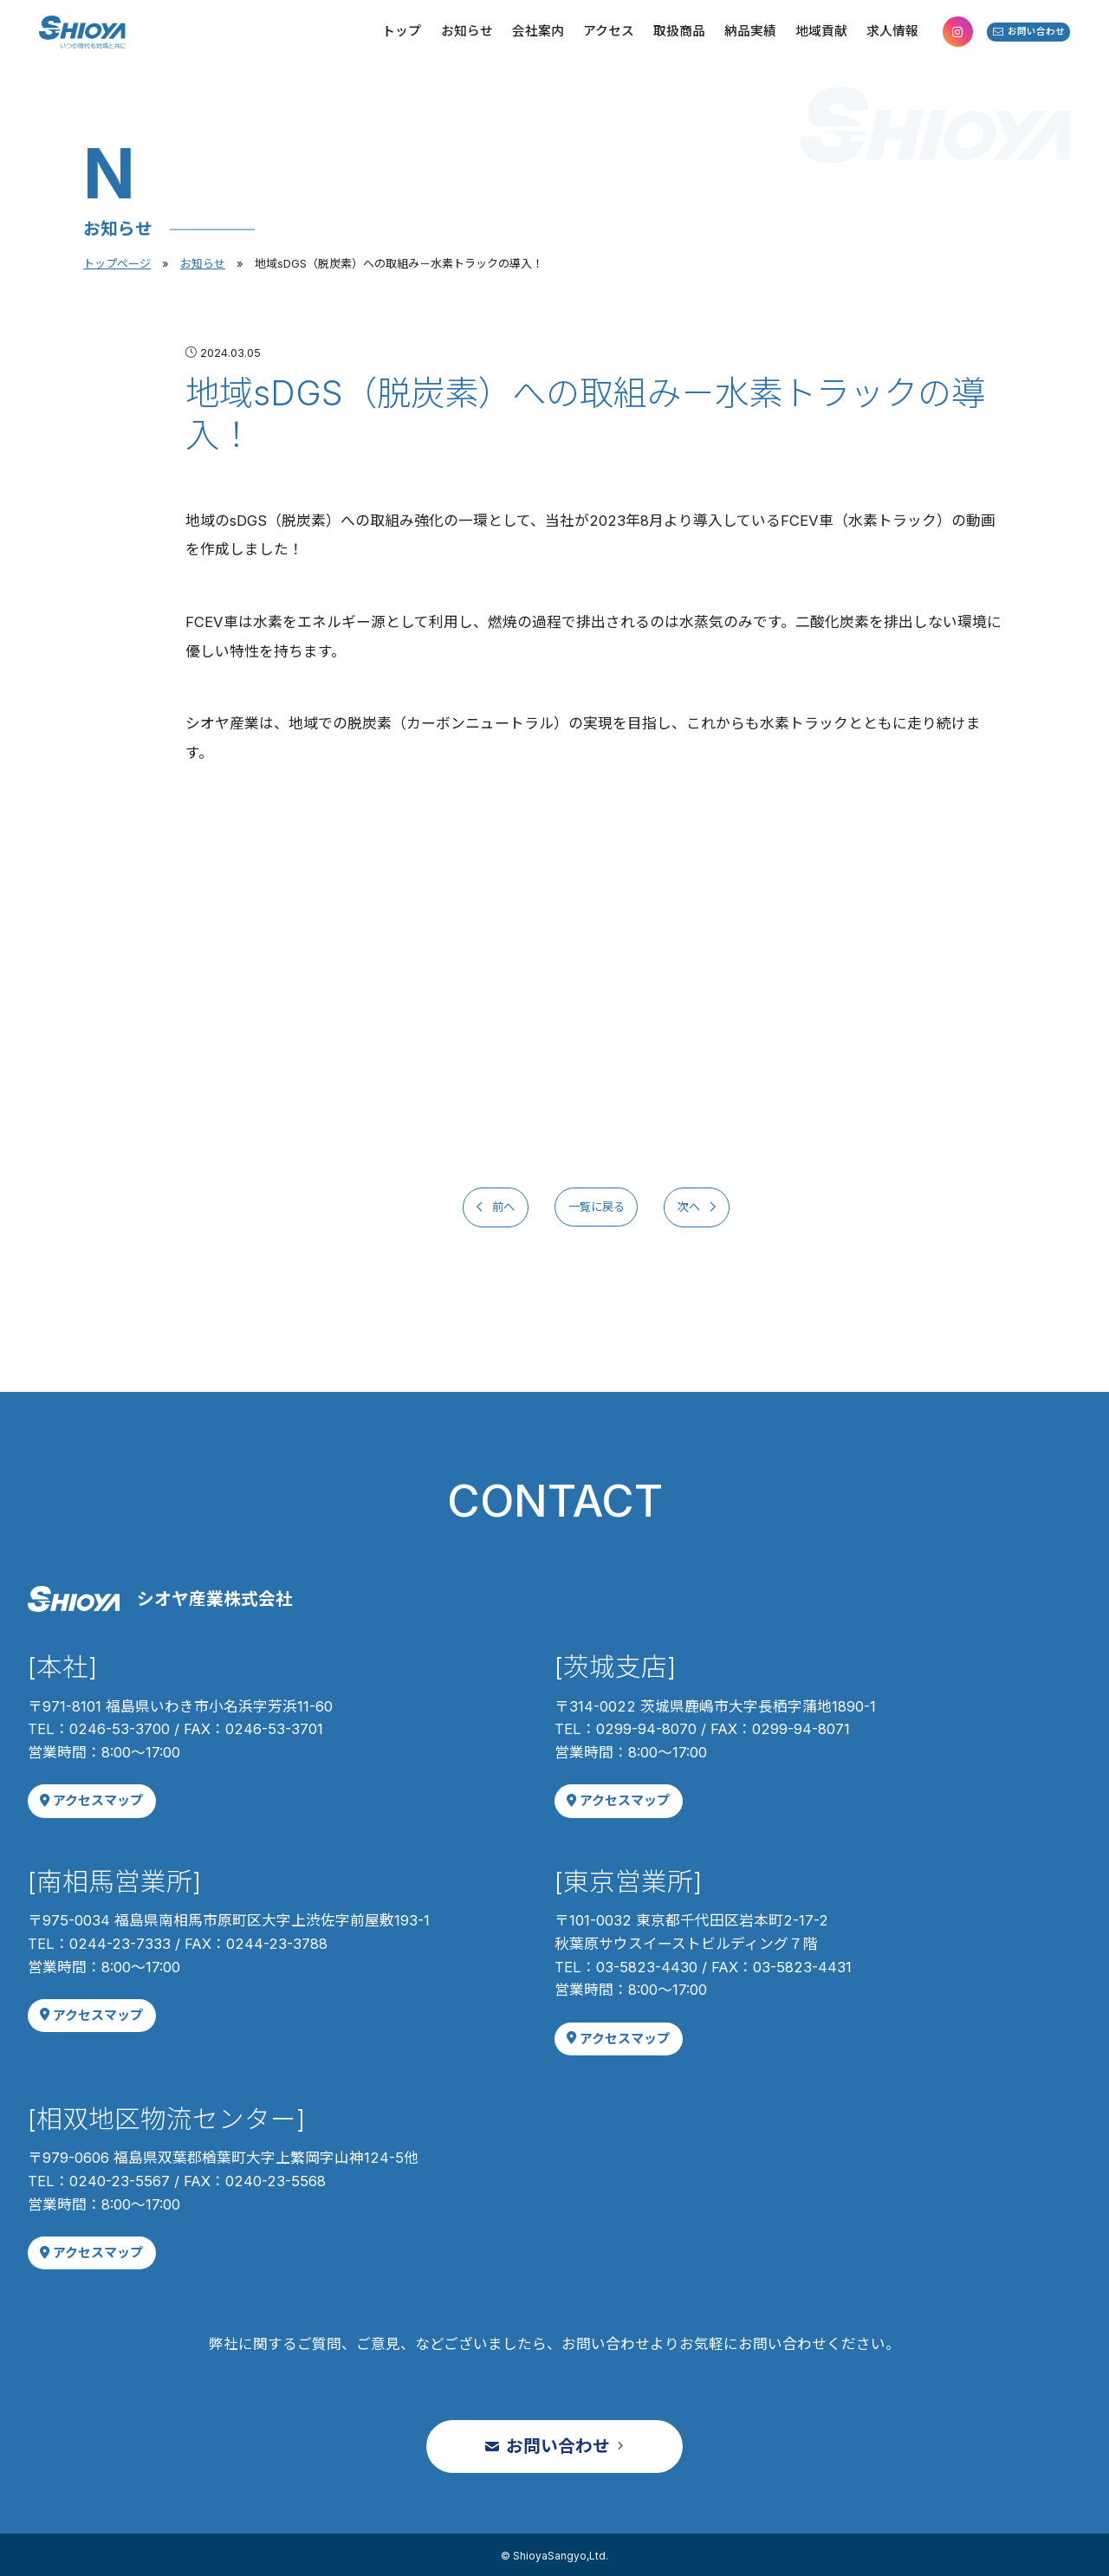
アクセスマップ (88, 1800)
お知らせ (202, 263)
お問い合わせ (1010, 43)
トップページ (117, 263)
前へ (476, 1206)
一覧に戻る (596, 1206)
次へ (716, 1206)
